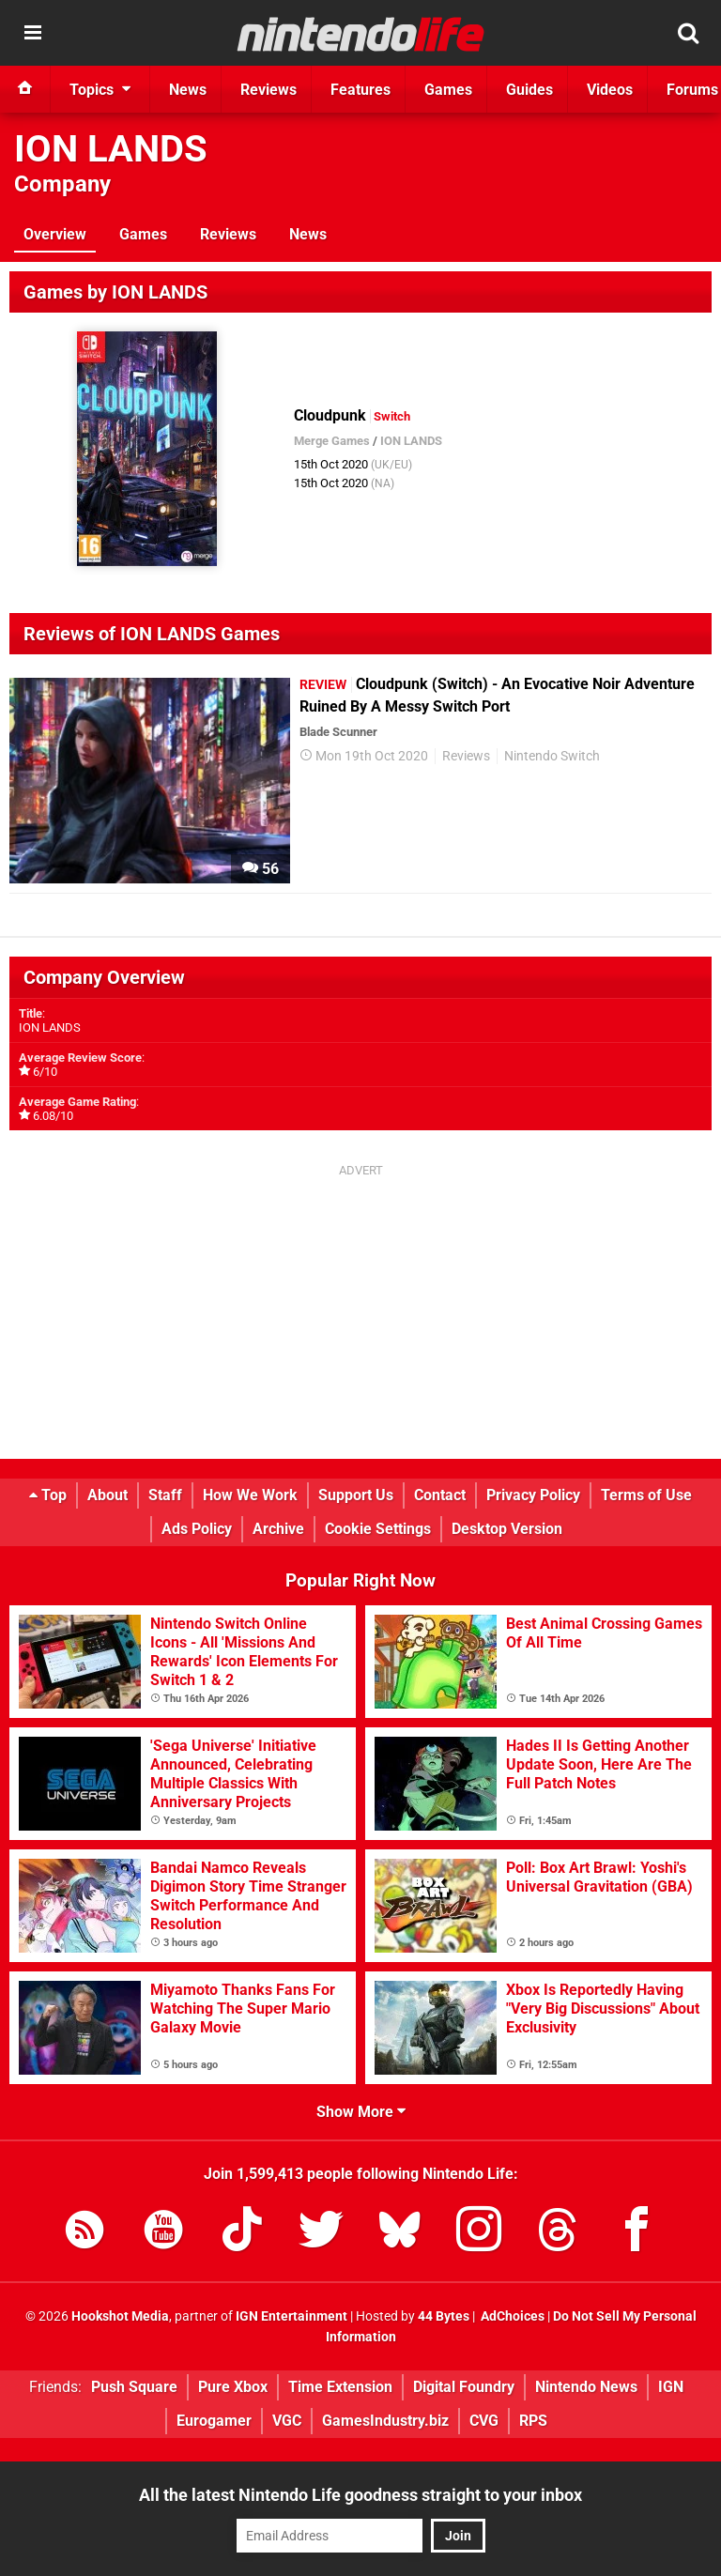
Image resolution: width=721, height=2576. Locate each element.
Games (143, 234)
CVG (484, 2421)
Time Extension (340, 2387)
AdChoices (511, 2316)
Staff (165, 1495)
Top (48, 1495)
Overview (54, 234)
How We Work (250, 1495)
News (308, 234)
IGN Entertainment (291, 2316)
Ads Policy (196, 1529)
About (107, 1495)
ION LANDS (110, 149)
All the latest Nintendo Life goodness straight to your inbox (360, 2495)
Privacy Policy (533, 1495)
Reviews (228, 234)
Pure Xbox (233, 2387)
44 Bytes (443, 2316)
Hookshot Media (120, 2316)
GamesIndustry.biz (385, 2421)
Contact (440, 1495)
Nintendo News (586, 2387)
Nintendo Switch (552, 756)
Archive (278, 1529)
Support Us (355, 1495)
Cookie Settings (378, 1529)
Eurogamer (214, 2421)
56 (260, 869)
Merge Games (332, 441)
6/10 (45, 1072)
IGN (670, 2387)
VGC (286, 2421)
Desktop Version (507, 1529)
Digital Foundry (463, 2387)
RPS (533, 2421)
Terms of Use (646, 1495)
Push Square (134, 2387)
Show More (361, 2112)
